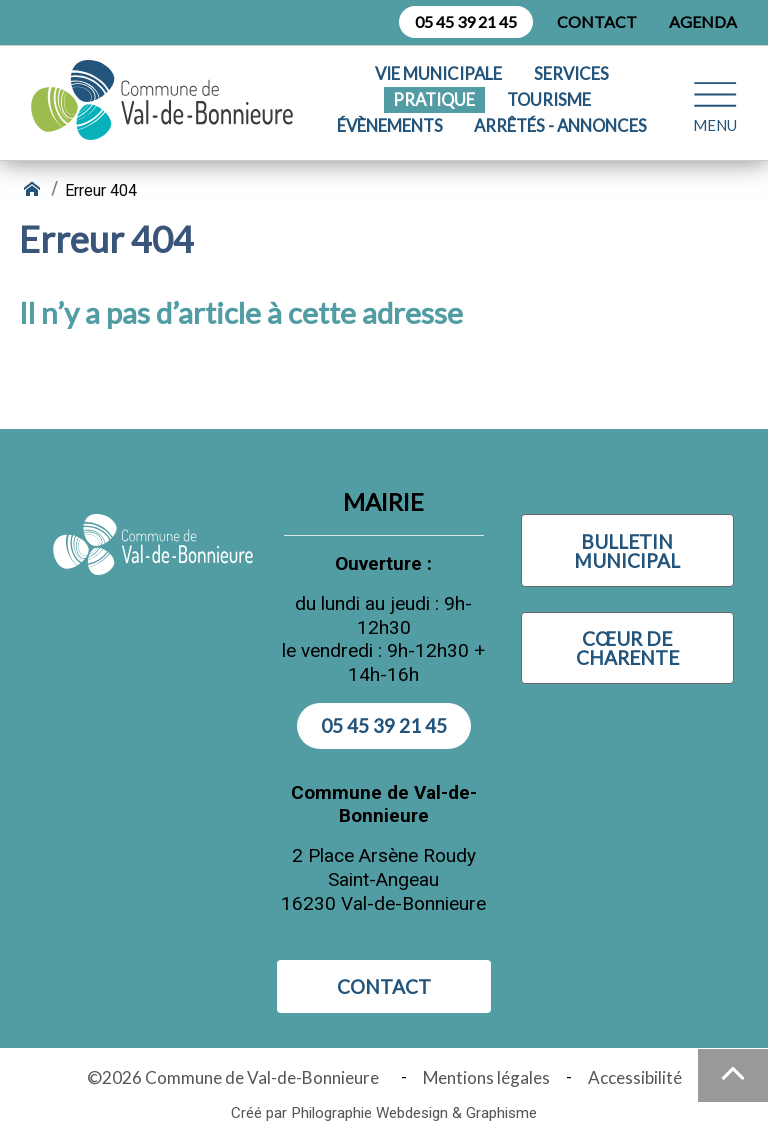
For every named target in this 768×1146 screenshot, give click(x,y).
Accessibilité (635, 1077)
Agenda (703, 21)
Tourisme (549, 100)
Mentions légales (486, 1077)
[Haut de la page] (733, 1075)
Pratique (434, 100)
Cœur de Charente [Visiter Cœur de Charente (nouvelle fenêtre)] (627, 648)
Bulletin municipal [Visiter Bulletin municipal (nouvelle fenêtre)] (627, 551)
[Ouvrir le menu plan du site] (715, 99)
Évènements (390, 126)
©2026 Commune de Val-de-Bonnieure (236, 1077)
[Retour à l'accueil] (34, 190)
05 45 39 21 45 (466, 21)
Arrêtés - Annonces (560, 126)
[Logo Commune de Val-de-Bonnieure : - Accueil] (167, 100)
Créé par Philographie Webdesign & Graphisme (384, 1113)
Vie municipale (438, 74)
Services (571, 74)
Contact (597, 21)
